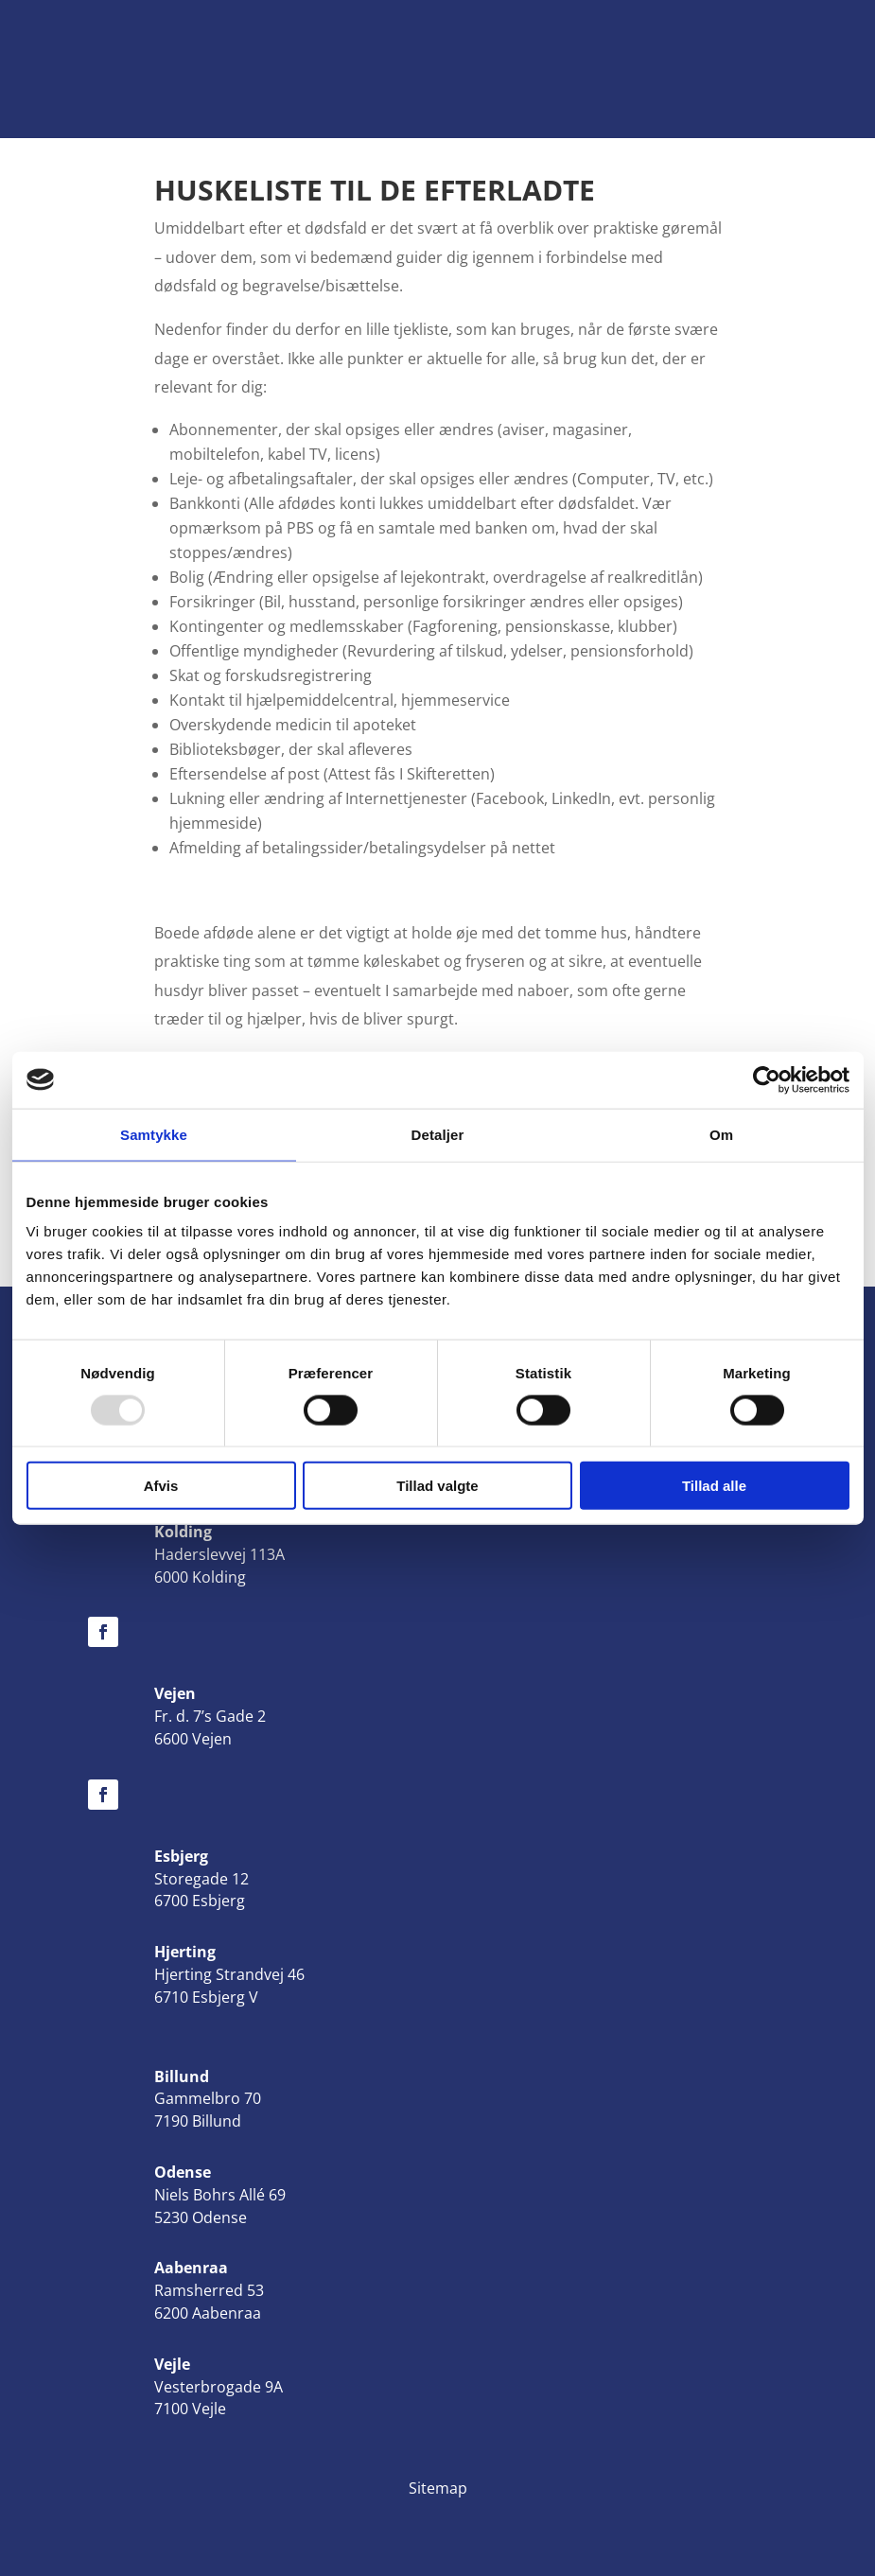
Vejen (175, 1693)
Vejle (172, 2364)
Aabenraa (191, 2267)
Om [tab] (721, 1134)
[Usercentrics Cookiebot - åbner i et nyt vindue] (766, 1079)
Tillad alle (714, 1486)
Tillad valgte (437, 1486)
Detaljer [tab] (437, 1134)
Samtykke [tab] (153, 1134)
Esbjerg (181, 1856)
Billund (181, 2076)
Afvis (161, 1486)
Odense (182, 2172)
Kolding (183, 1531)
